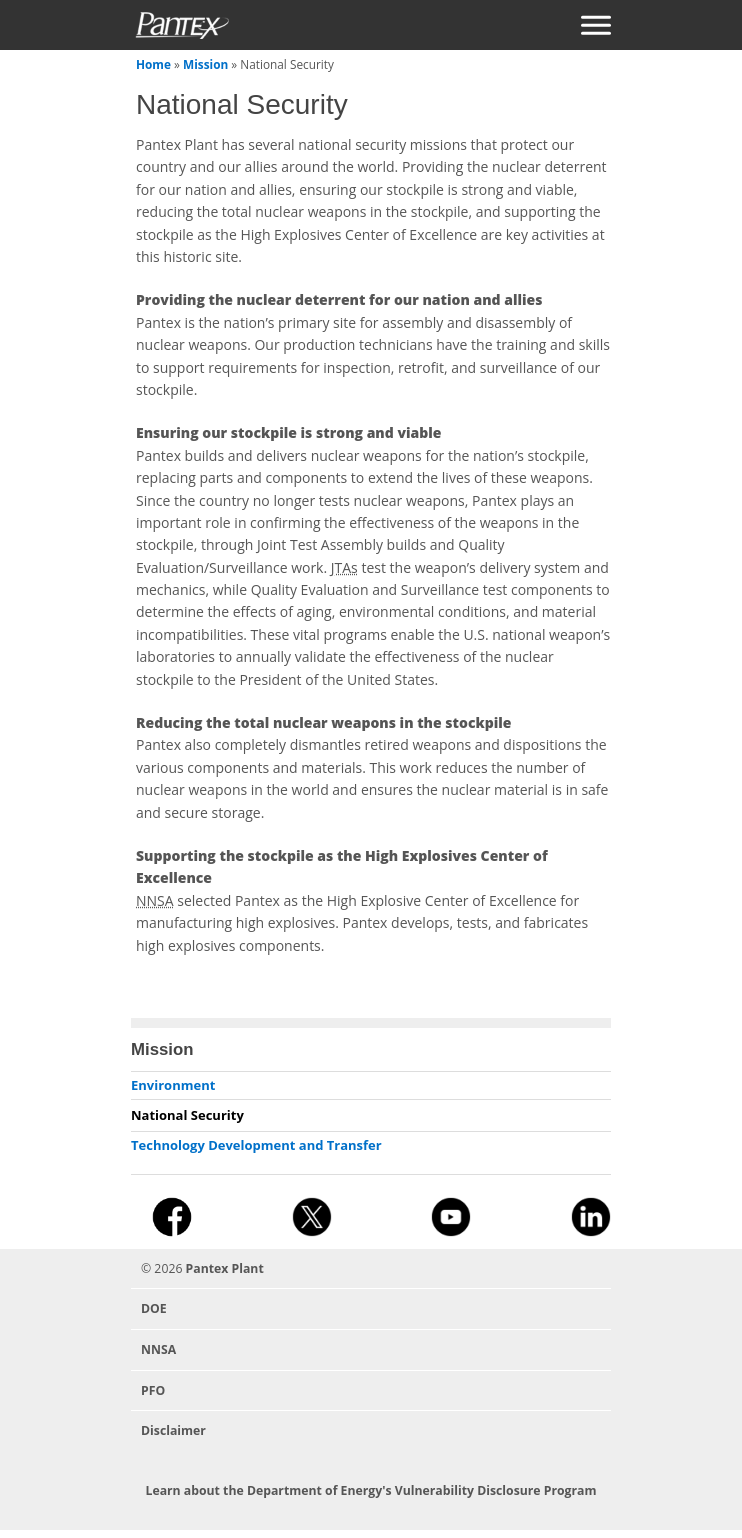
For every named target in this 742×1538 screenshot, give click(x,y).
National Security (187, 1115)
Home (153, 64)
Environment (173, 1085)
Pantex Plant (225, 1268)
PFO (153, 1390)
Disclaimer (173, 1430)
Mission (205, 64)
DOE (154, 1308)
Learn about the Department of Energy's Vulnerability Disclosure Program (370, 1490)
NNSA (158, 1349)
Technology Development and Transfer (256, 1145)
